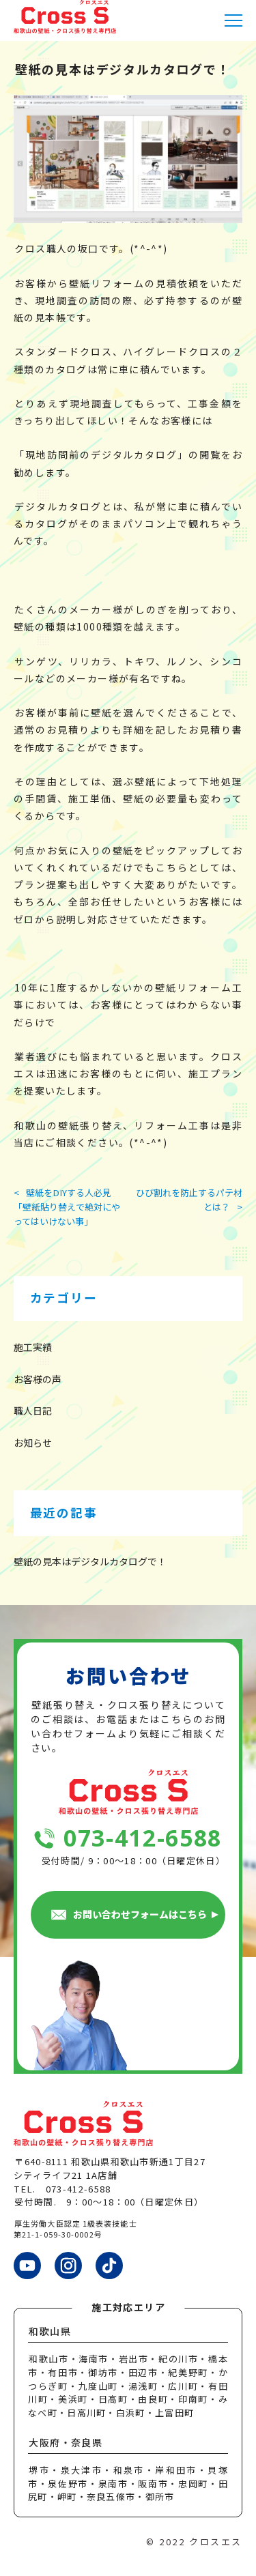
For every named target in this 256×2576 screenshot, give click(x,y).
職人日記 (33, 1410)
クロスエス (215, 2541)
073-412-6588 (142, 1838)
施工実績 (33, 1347)
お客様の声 (37, 1379)
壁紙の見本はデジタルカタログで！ (90, 1561)
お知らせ (33, 1442)
